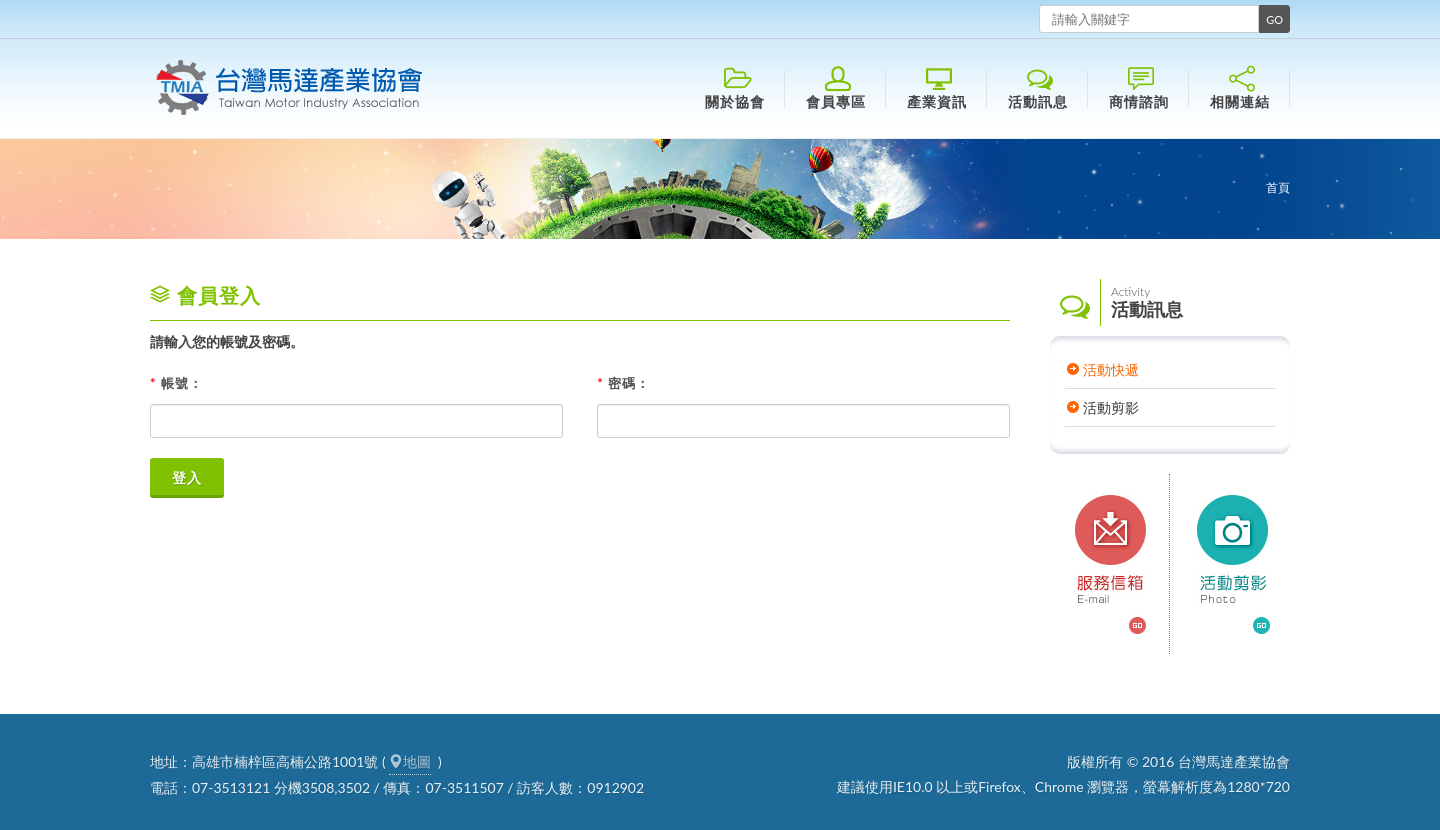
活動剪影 (1111, 407)
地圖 (410, 761)
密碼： (623, 383)
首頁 (1278, 187)
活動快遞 (1111, 369)
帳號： (176, 383)
